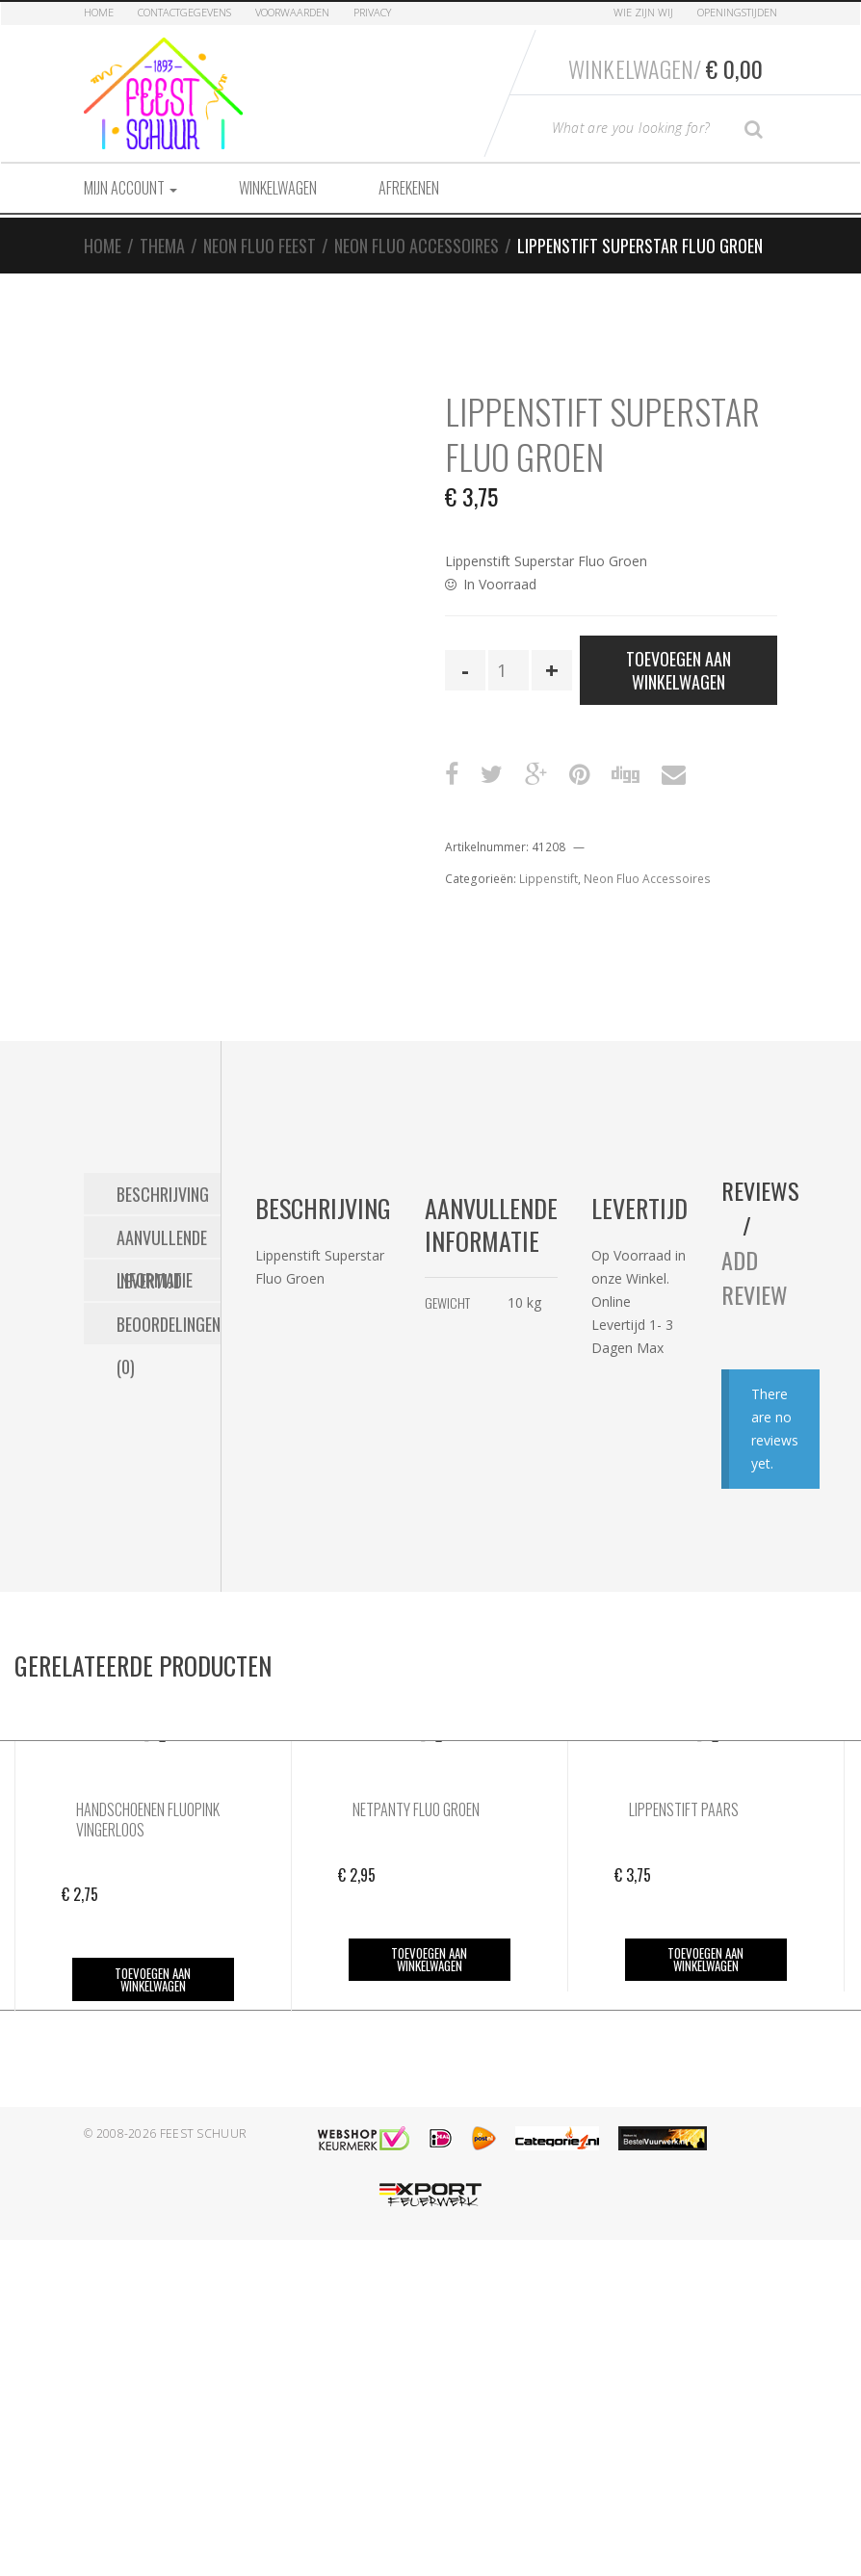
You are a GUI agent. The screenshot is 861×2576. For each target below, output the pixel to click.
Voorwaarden (292, 12)
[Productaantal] (508, 670)
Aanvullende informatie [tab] (162, 1241)
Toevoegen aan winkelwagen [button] (153, 1979)
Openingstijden (737, 12)
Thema (162, 245)
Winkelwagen (278, 187)
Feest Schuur (204, 2133)
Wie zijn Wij (643, 12)
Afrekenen (408, 187)
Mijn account (130, 187)
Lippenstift (548, 879)
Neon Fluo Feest (259, 245)
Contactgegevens (184, 12)
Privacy (372, 12)
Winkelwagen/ (665, 68)
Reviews (760, 1190)
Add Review (754, 1277)
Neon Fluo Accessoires (416, 245)
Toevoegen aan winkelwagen (678, 670)
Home (99, 12)
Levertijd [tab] (149, 1280)
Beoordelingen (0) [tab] (169, 1328)
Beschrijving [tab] (163, 1194)
